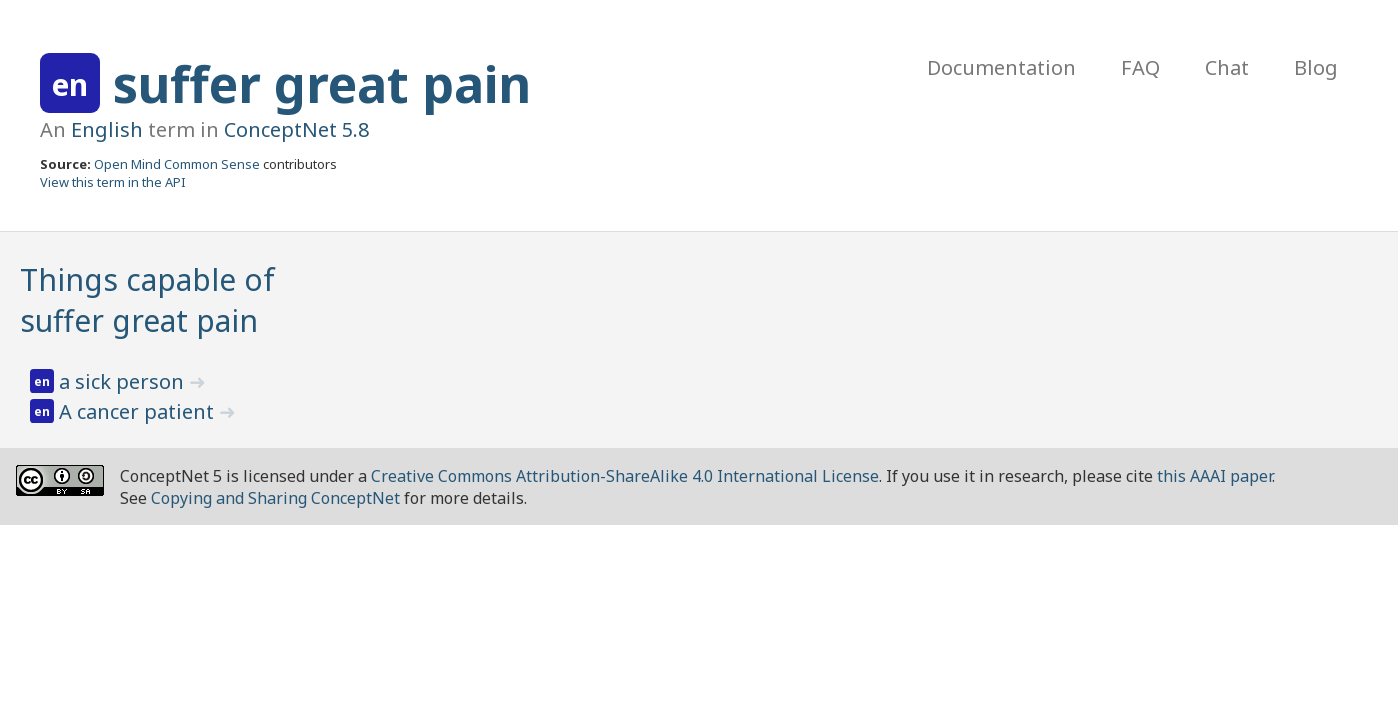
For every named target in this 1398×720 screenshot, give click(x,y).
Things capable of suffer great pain (147, 300)
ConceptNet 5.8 (296, 129)
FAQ (1140, 67)
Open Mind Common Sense (177, 164)
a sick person (124, 381)
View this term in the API (113, 182)
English (107, 129)
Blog (1316, 67)
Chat (1227, 67)
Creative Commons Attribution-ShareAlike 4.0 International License (625, 476)
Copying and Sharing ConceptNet (275, 498)
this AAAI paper (1214, 476)
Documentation (1001, 67)
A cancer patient (139, 411)
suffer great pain (322, 84)
